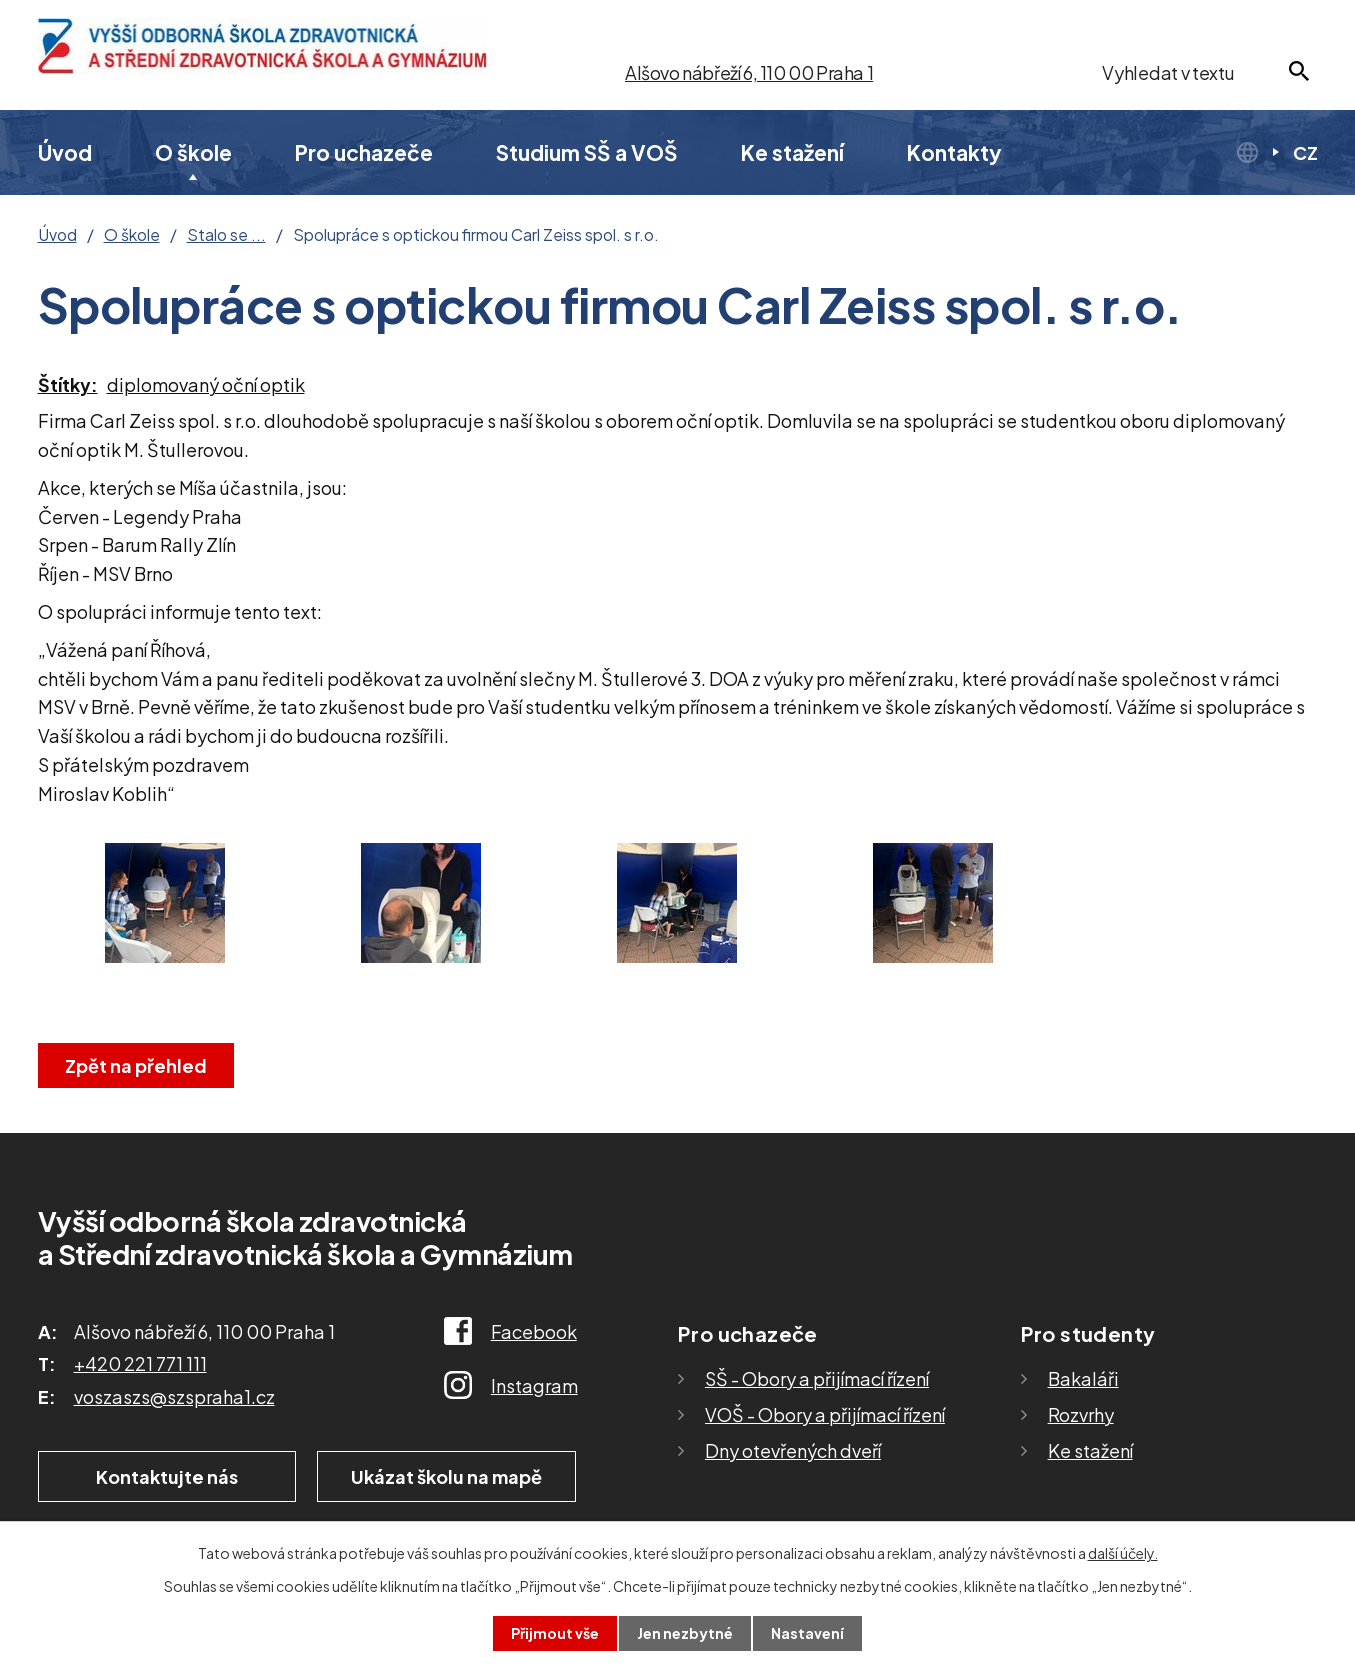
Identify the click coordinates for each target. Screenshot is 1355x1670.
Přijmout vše (555, 1633)
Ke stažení (792, 152)
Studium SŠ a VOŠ (587, 152)
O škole (193, 152)
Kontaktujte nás (167, 1476)
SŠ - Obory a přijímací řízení (817, 1378)
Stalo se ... (226, 235)
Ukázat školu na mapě (446, 1476)
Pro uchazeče (364, 152)
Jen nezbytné (685, 1633)
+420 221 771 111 (140, 1363)
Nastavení (807, 1633)
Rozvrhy (1081, 1414)
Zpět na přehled (136, 1065)
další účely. (1123, 1553)
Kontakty (954, 152)
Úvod (65, 152)
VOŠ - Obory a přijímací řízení (825, 1414)
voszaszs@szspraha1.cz (174, 1396)
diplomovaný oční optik (206, 384)
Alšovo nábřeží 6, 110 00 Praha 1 (749, 72)
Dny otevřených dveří (793, 1450)
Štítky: (68, 384)
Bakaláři (1083, 1378)
